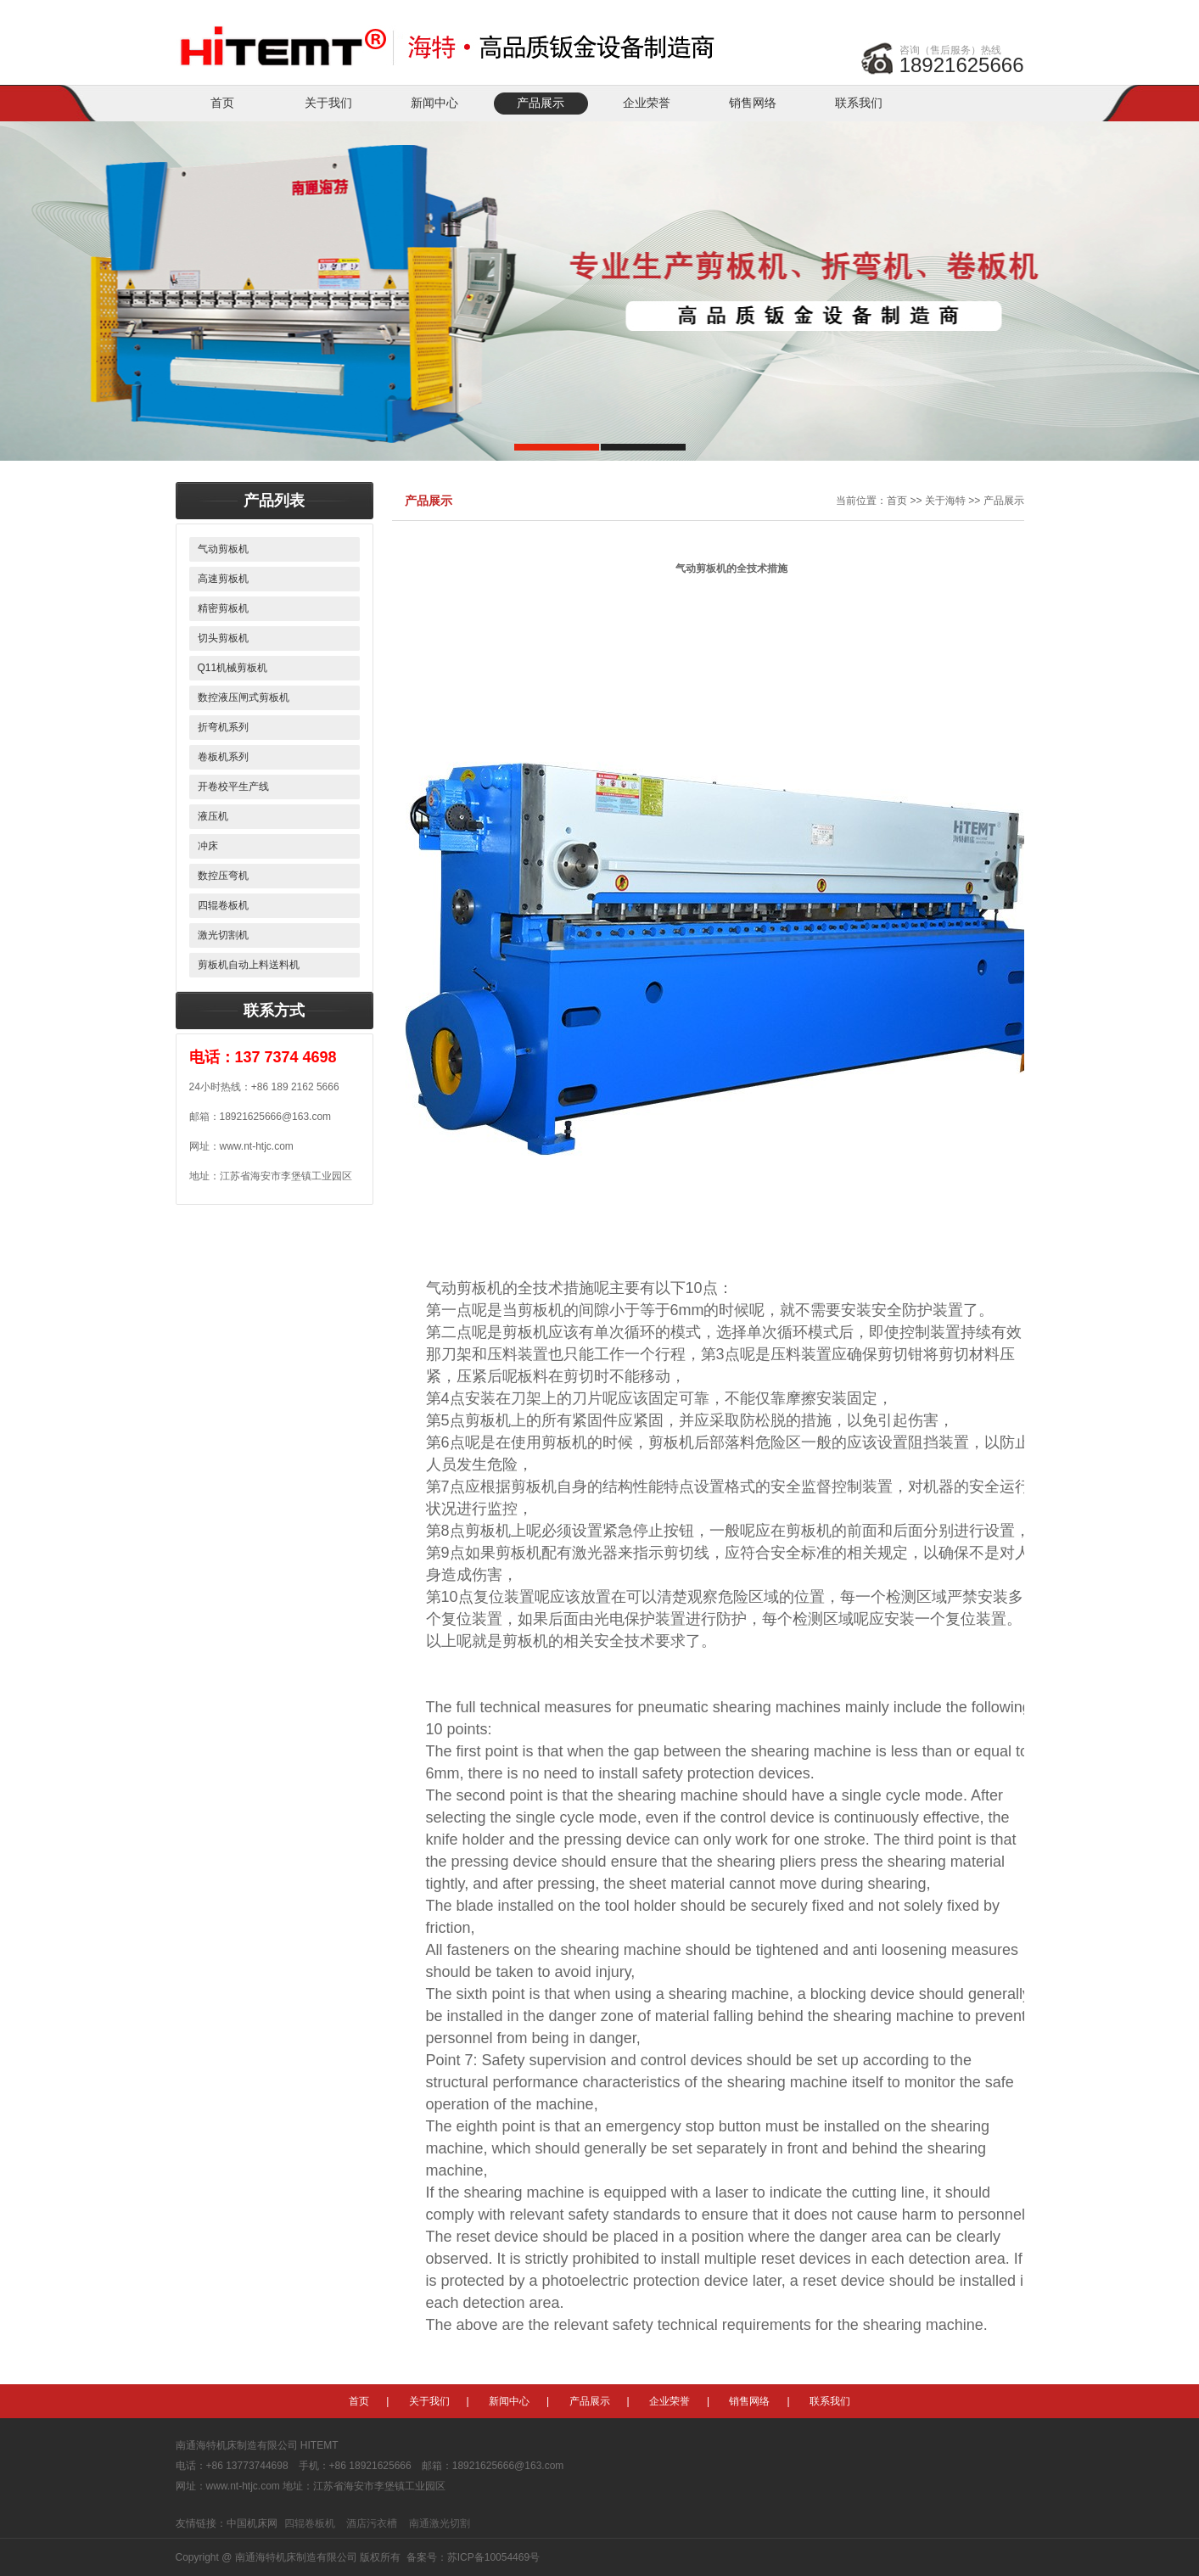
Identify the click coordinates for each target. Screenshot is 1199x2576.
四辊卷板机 (309, 2523)
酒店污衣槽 (371, 2523)
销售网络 (752, 103)
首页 (222, 103)
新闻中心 (434, 103)
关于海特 (945, 501)
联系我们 (858, 103)
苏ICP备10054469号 (493, 2557)
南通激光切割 (439, 2523)
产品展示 (540, 103)
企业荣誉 (646, 103)
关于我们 (328, 103)
